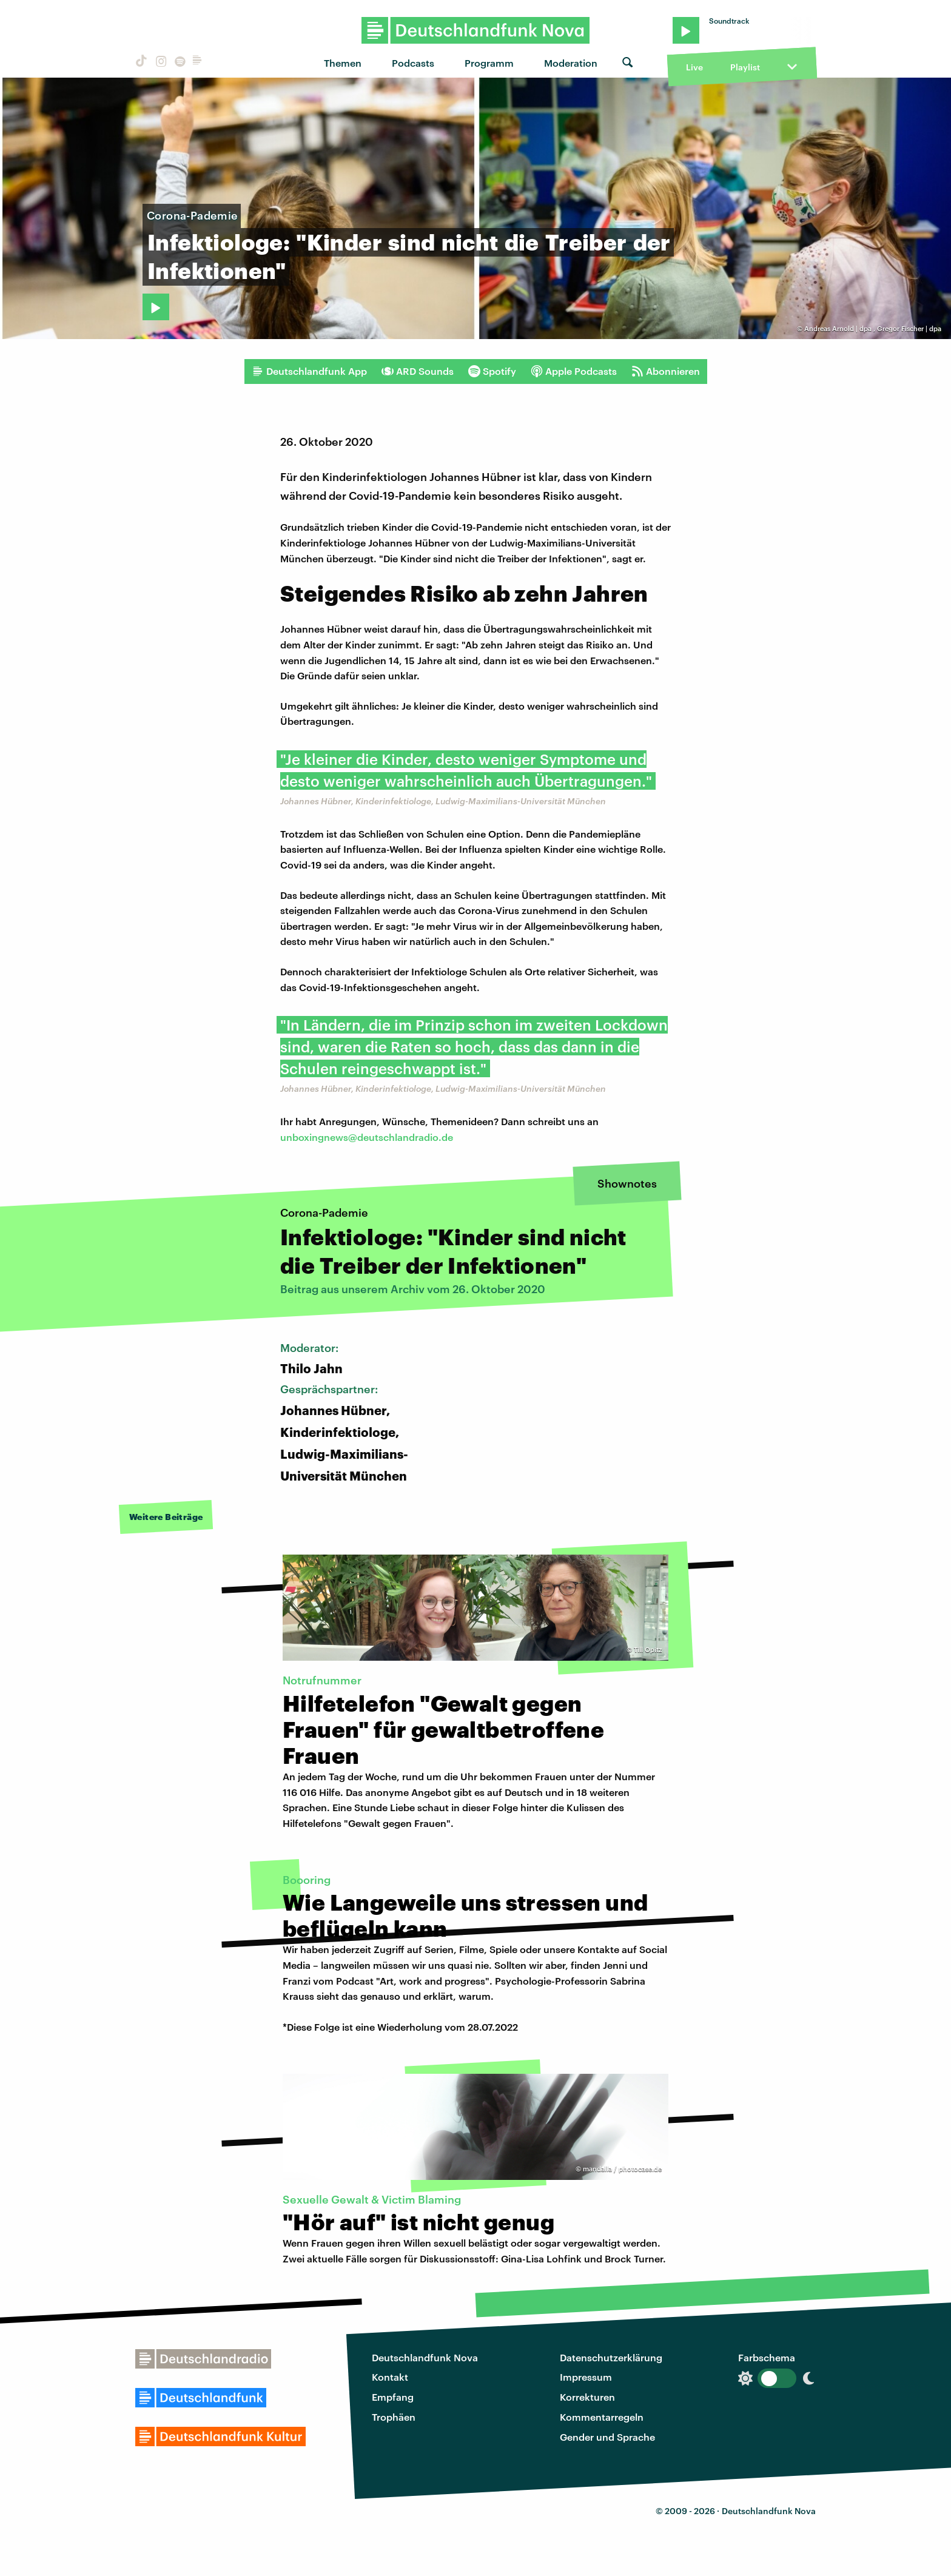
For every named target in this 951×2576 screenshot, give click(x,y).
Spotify (492, 371)
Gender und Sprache (607, 2437)
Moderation (570, 63)
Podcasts (413, 63)
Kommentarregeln (602, 2417)
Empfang (393, 2397)
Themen (342, 63)
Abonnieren (665, 371)
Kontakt (390, 2377)
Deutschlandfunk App (309, 371)
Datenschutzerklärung (611, 2357)
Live (694, 67)
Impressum (586, 2377)
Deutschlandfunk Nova (425, 2357)
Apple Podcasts (574, 371)
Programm (489, 63)
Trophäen (393, 2417)
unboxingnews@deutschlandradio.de (366, 1137)
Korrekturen (587, 2397)
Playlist (745, 67)
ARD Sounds (417, 371)
